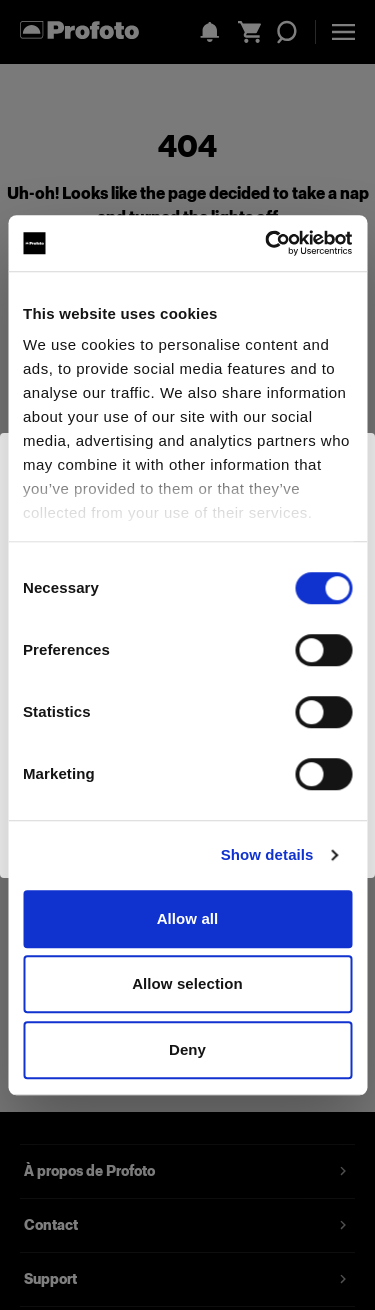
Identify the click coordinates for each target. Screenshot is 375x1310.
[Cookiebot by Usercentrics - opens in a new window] (267, 243)
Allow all (188, 918)
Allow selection (187, 983)
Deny (187, 1049)
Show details (267, 854)
